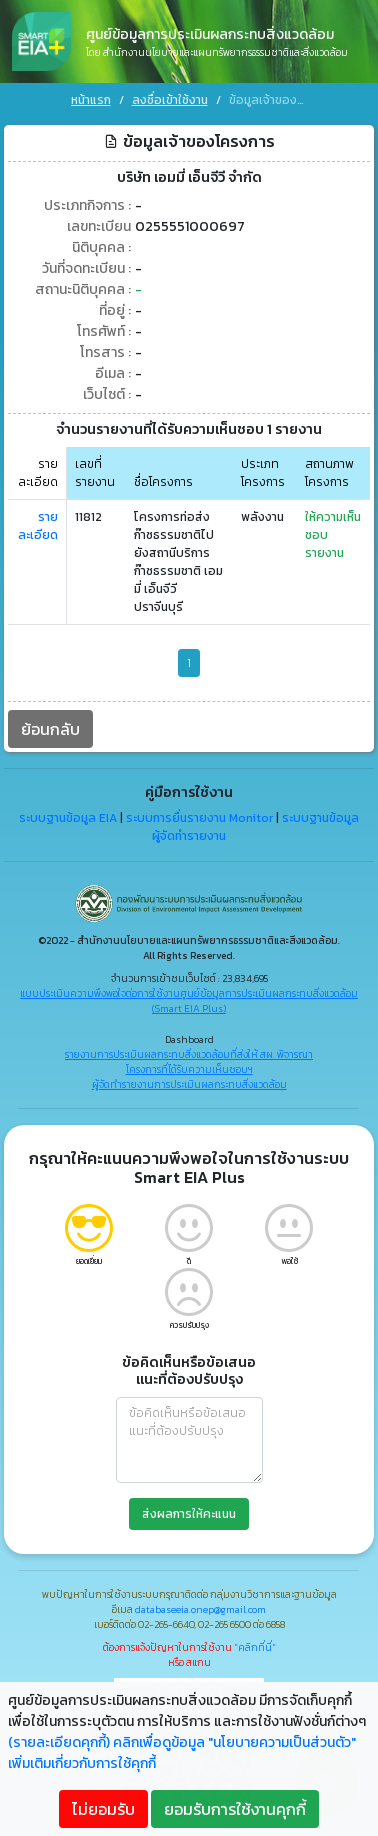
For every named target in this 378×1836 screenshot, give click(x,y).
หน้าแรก (91, 100)
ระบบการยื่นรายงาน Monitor (199, 816)
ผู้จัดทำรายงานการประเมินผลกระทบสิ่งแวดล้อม (189, 1081)
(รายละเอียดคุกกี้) (59, 1742)
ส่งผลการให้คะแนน (189, 1511)
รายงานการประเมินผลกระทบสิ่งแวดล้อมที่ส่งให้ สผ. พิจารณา (189, 1051)
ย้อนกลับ (50, 726)
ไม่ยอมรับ (103, 1809)
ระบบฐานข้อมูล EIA (68, 816)
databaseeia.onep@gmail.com (200, 1606)
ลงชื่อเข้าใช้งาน (170, 100)
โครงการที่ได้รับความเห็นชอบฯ (189, 1066)
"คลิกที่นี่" (255, 1644)
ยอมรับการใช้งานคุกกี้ (235, 1809)
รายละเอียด (38, 523)
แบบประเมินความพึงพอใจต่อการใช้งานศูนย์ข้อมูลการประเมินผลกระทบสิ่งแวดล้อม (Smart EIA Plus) (189, 998)
